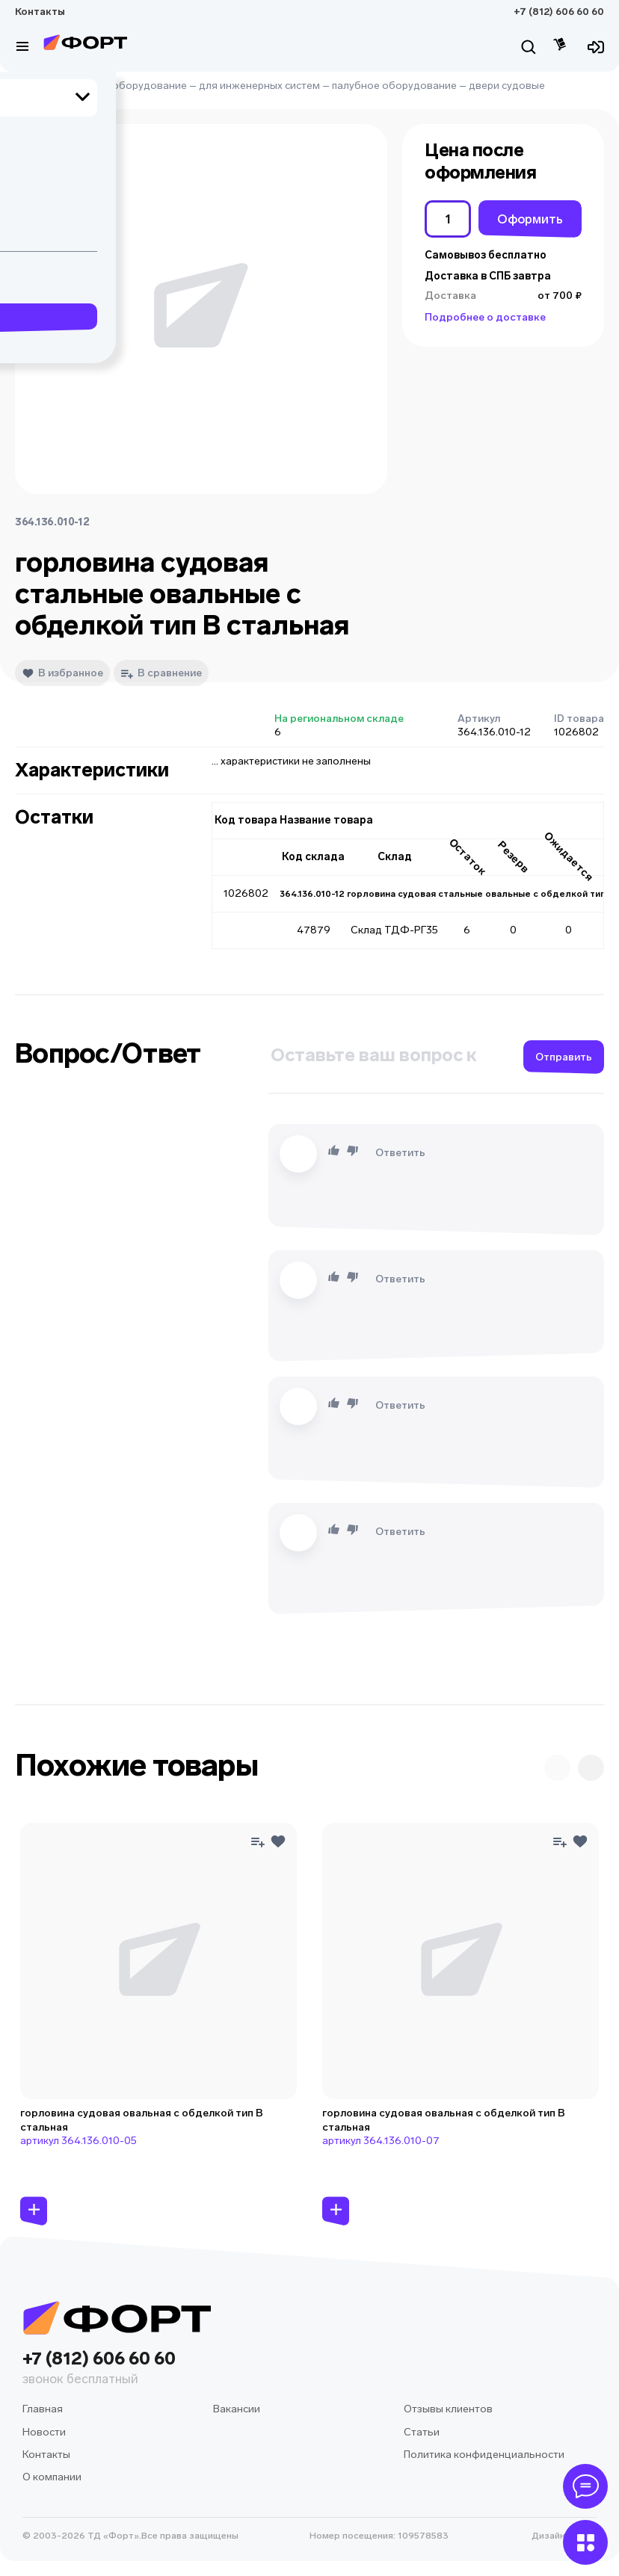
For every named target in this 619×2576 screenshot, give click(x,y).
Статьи (422, 2432)
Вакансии (236, 2409)
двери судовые (507, 85)
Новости (44, 2432)
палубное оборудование (394, 85)
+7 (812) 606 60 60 (559, 11)
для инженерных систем (259, 85)
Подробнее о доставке (485, 317)
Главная (35, 85)
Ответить (400, 1152)
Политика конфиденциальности (484, 2454)
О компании (51, 2477)
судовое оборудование (127, 85)
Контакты (40, 11)
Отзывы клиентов (448, 2409)
